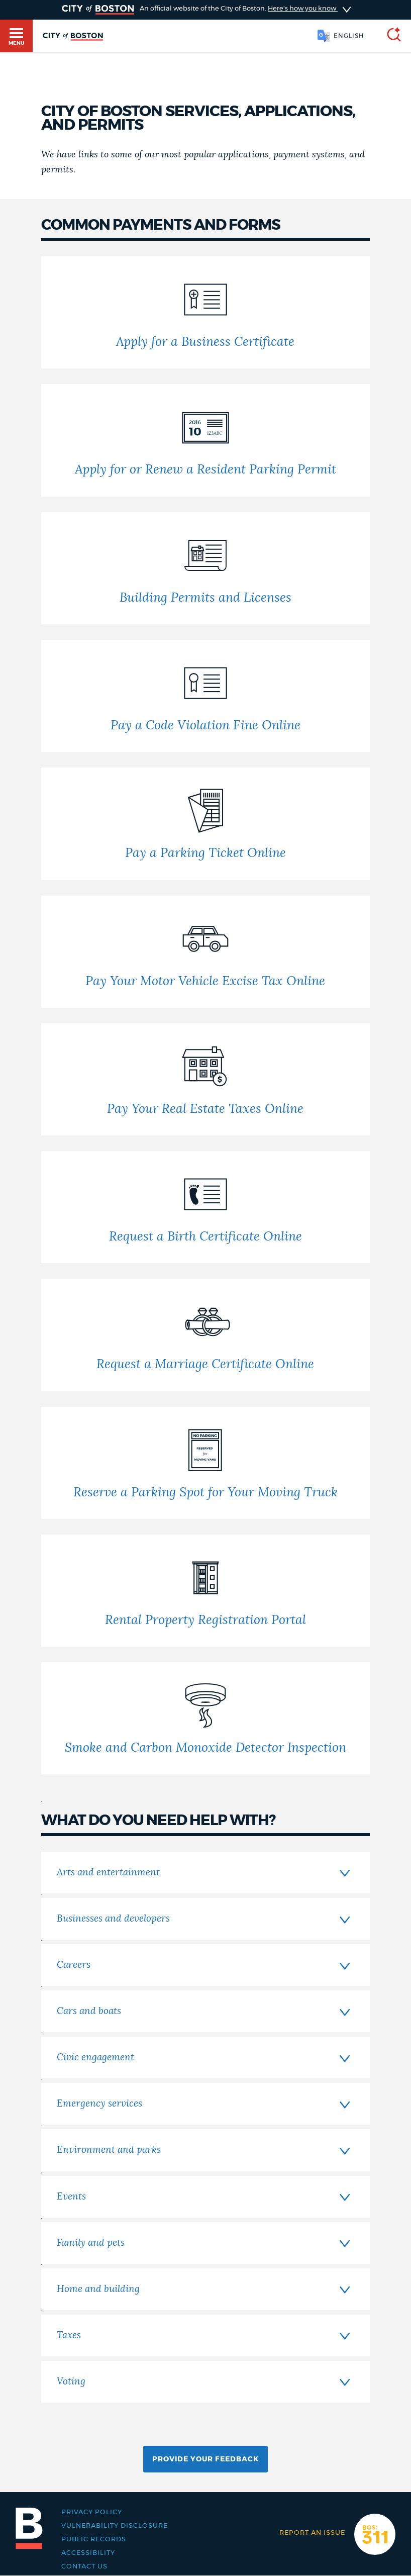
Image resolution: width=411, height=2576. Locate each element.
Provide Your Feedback (205, 2459)
